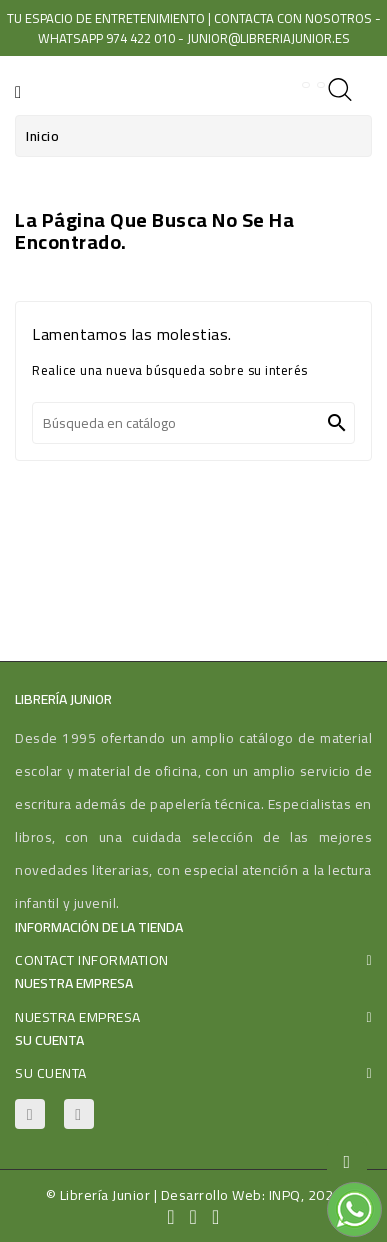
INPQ (285, 1195)
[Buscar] (193, 423)
